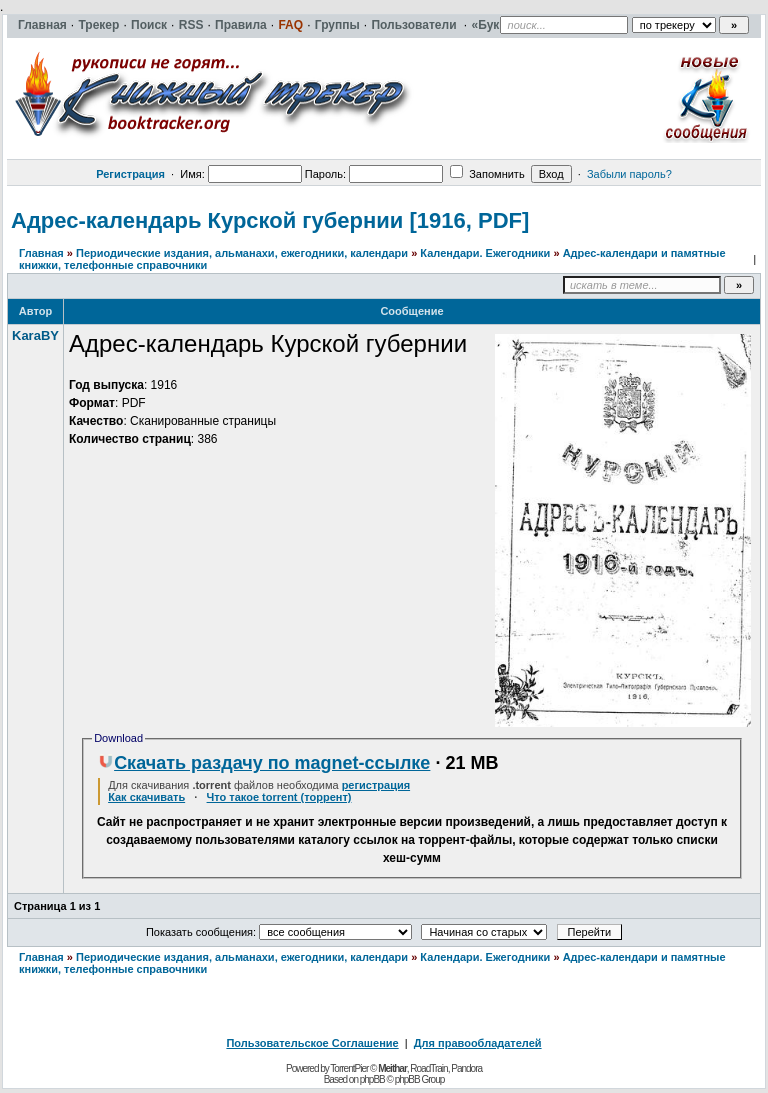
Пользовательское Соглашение (312, 1043)
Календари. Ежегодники (485, 253)
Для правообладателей (478, 1043)
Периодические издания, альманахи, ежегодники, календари (242, 253)
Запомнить (487, 174)
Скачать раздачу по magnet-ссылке (264, 763)
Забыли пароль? (629, 174)
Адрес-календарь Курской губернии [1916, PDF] (270, 220)
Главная (41, 253)
